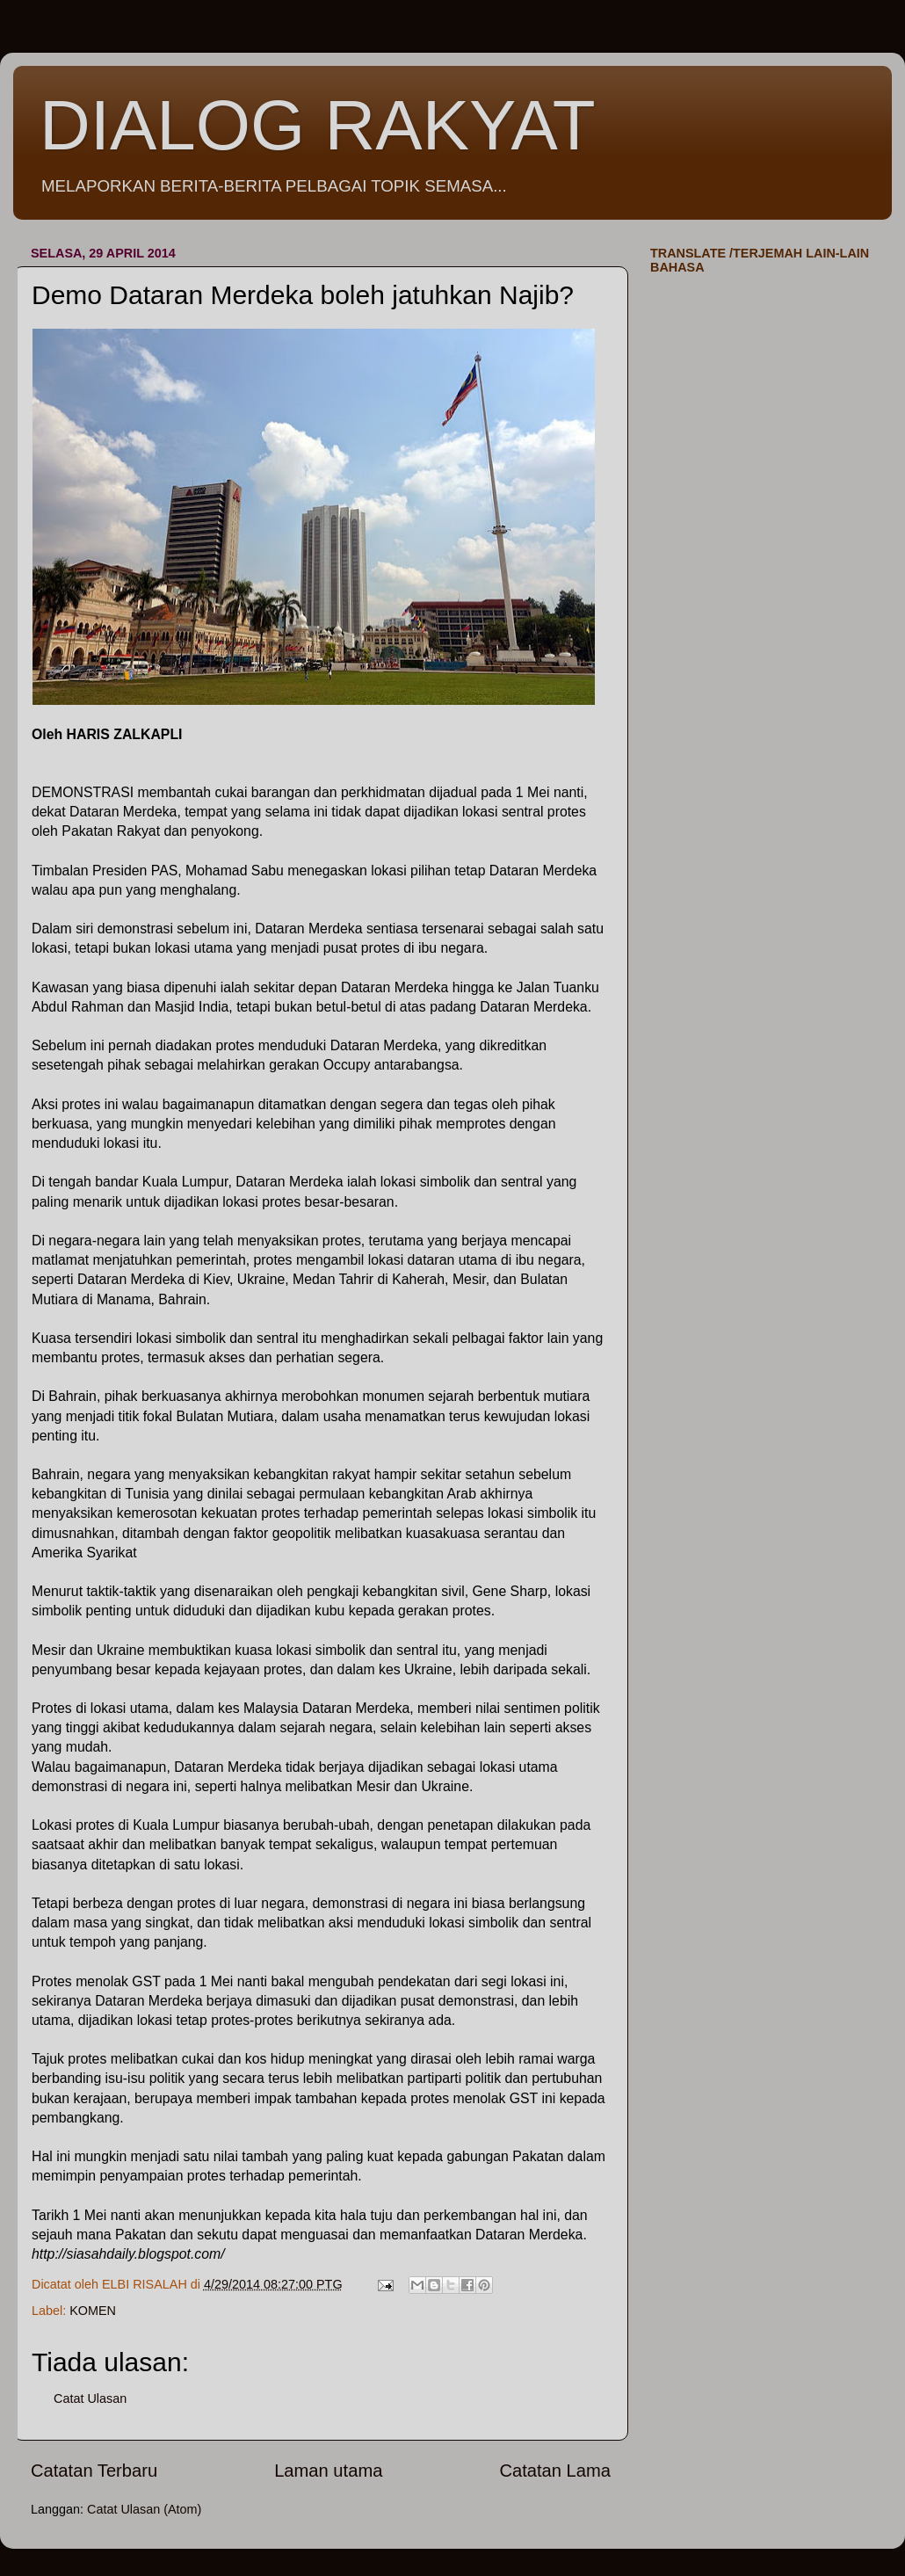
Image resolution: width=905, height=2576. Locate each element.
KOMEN (92, 2311)
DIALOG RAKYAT (318, 125)
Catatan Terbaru (94, 2470)
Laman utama (328, 2470)
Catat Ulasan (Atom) (144, 2509)
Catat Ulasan (90, 2398)
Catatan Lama (555, 2470)
